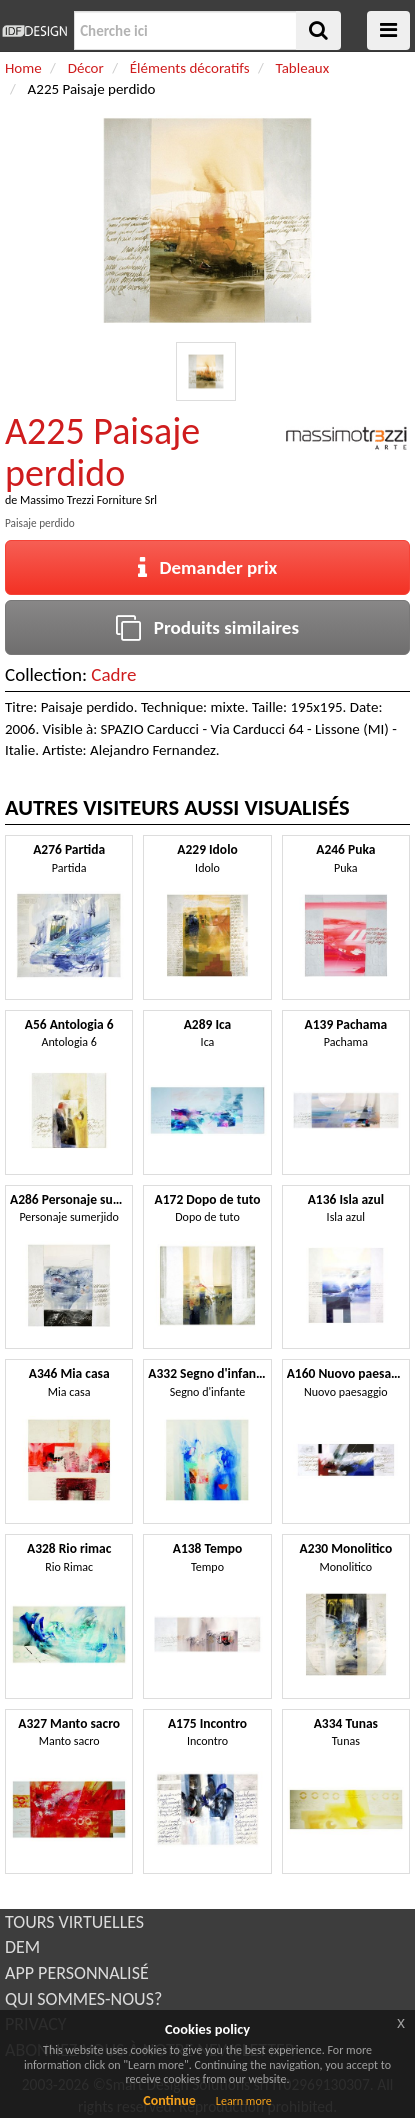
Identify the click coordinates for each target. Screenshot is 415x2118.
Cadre (113, 674)
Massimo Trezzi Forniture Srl (88, 500)
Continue (169, 2100)
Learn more (244, 2101)
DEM (22, 1947)
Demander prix (208, 567)
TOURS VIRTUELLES (74, 1922)
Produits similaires (207, 627)
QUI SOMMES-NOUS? (83, 1999)
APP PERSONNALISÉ (77, 1973)
